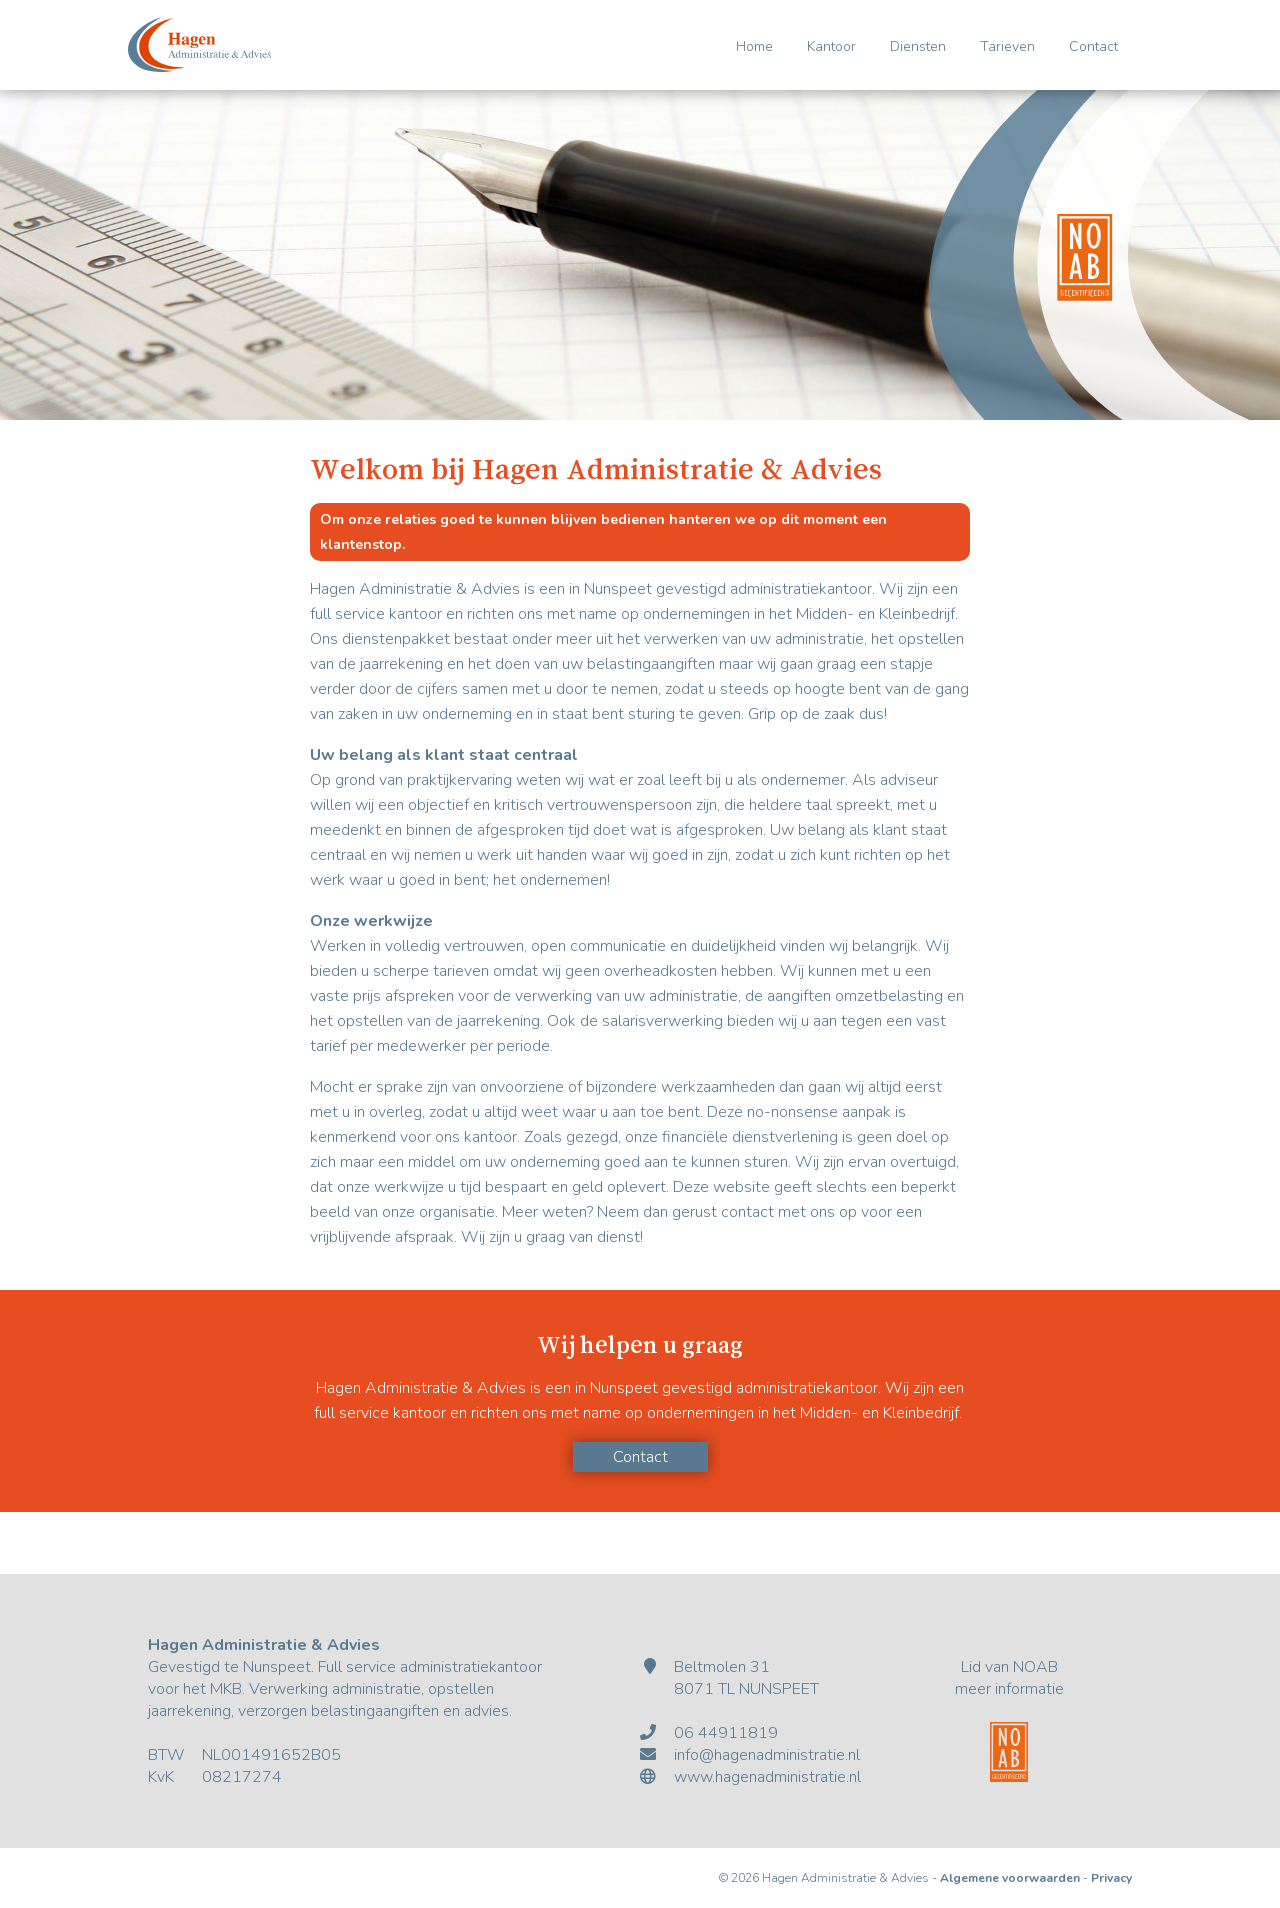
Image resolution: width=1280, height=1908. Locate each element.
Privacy (1111, 1878)
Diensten (918, 46)
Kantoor (831, 46)
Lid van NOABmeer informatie (1009, 1678)
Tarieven (1007, 46)
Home (754, 46)
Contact (1093, 46)
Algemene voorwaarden (1010, 1878)
